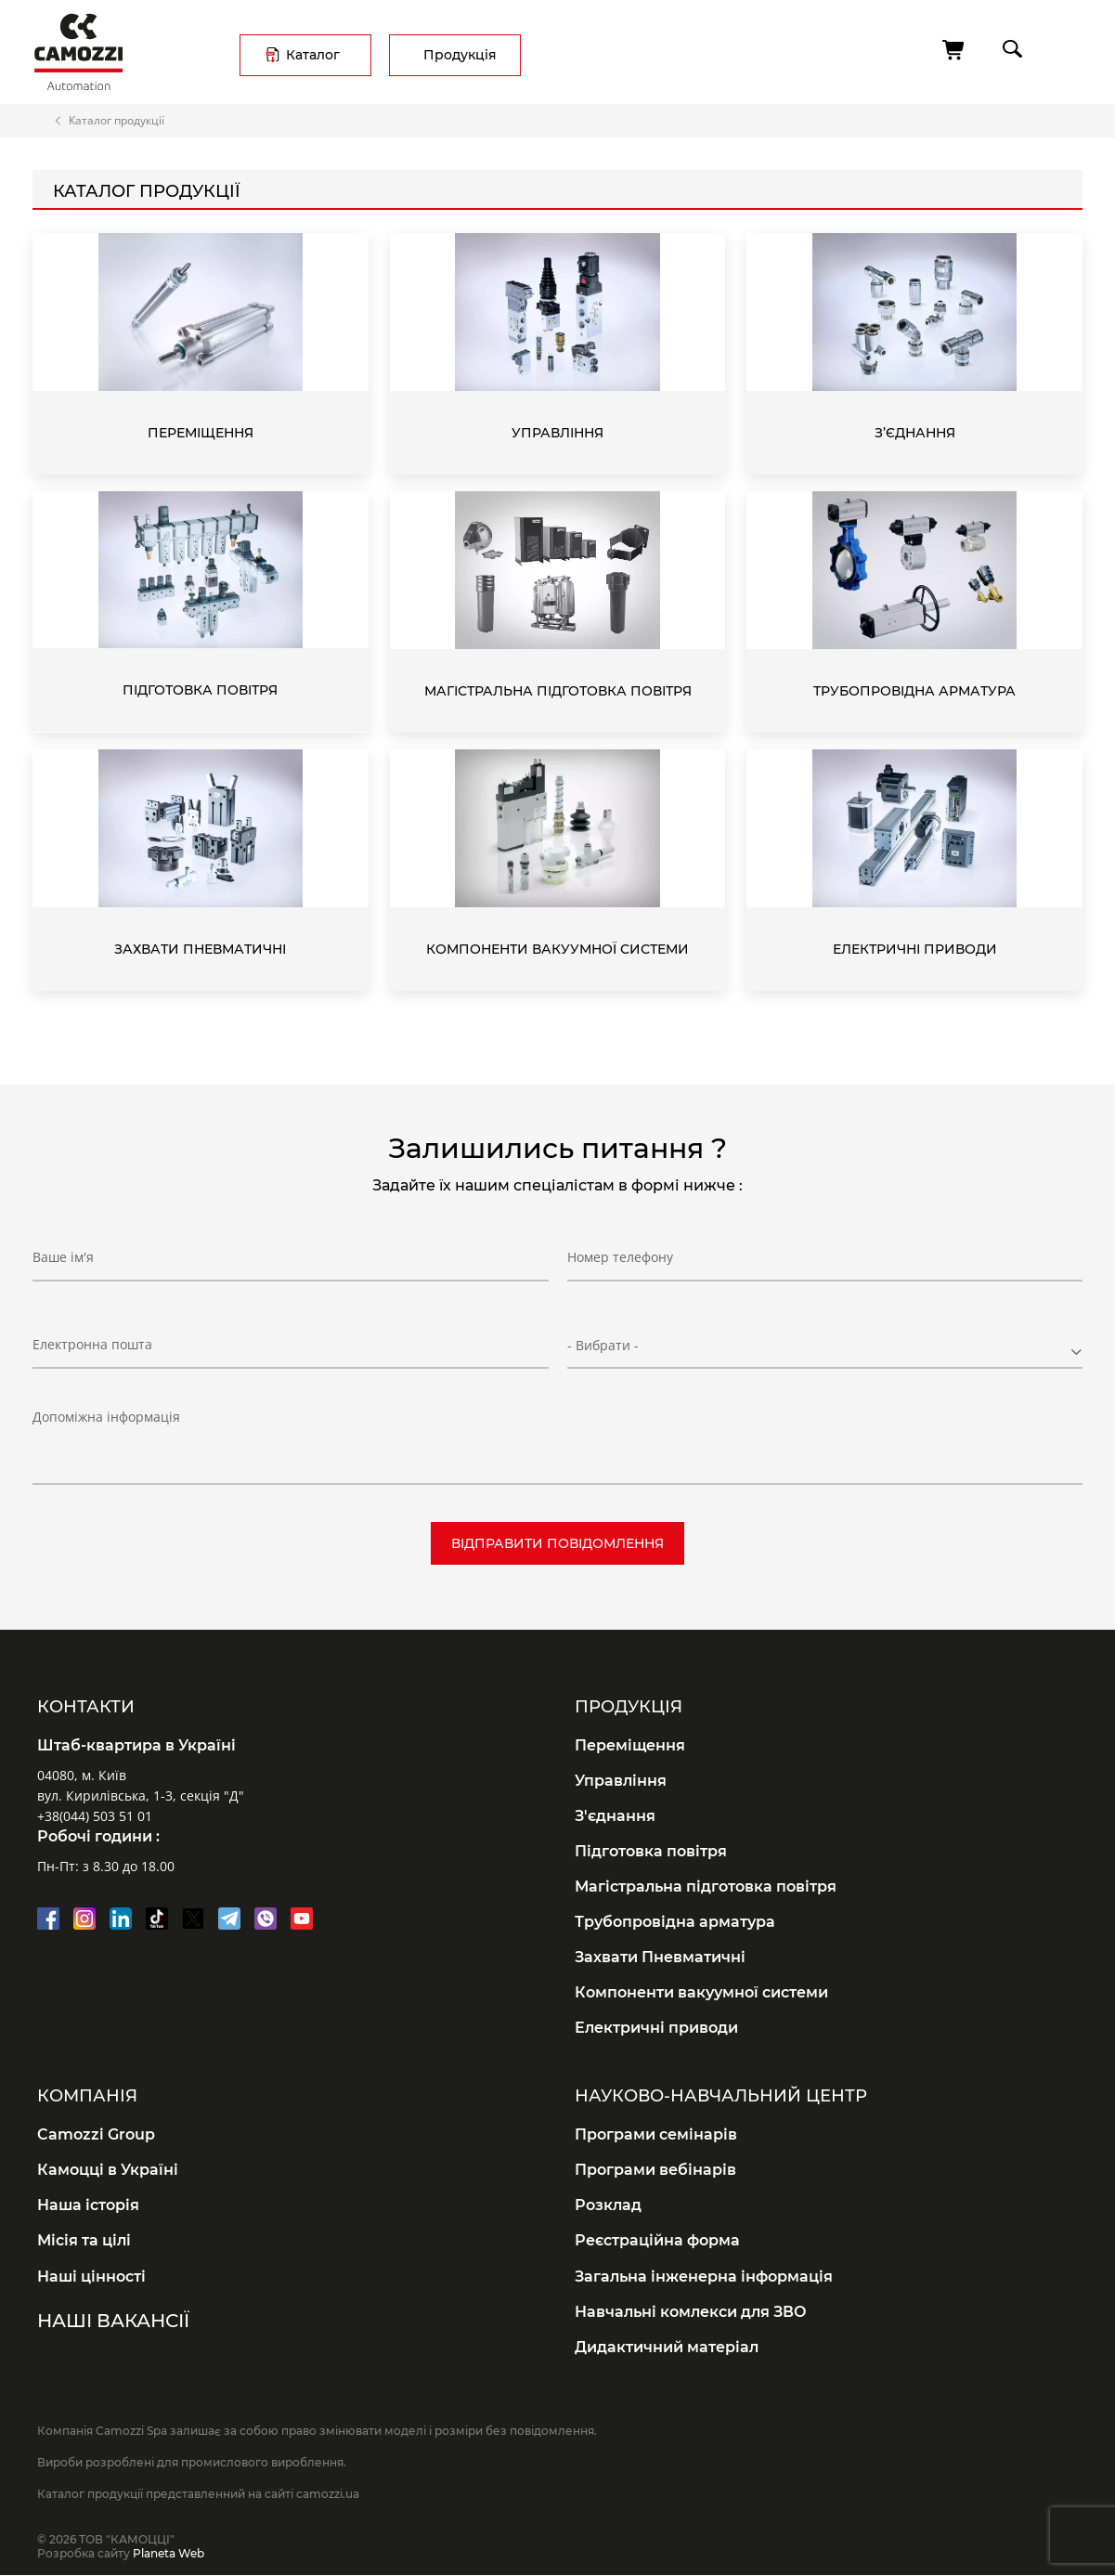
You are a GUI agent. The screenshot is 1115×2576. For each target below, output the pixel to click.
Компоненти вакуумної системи (557, 949)
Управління (557, 432)
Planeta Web (168, 2553)
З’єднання (915, 432)
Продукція (460, 54)
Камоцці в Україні (107, 2170)
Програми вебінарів (655, 2170)
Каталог (313, 54)
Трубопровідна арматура (914, 691)
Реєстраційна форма (657, 2240)
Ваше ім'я (63, 1258)
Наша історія (88, 2205)
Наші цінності (91, 2276)
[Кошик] (954, 50)
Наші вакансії (113, 2320)
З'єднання (615, 1816)
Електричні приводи (915, 949)
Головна (40, 121)
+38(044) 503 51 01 (94, 1816)
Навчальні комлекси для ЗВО (691, 2312)
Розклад (608, 2205)
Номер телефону (620, 1258)
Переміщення (200, 432)
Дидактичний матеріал (666, 2347)
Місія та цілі (84, 2240)
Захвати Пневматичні (200, 949)
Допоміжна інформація (106, 1416)
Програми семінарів (656, 2134)
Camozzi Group (96, 2134)
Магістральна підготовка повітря (558, 691)
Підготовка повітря (200, 690)
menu (1065, 48)
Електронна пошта (92, 1344)
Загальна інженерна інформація (704, 2276)
